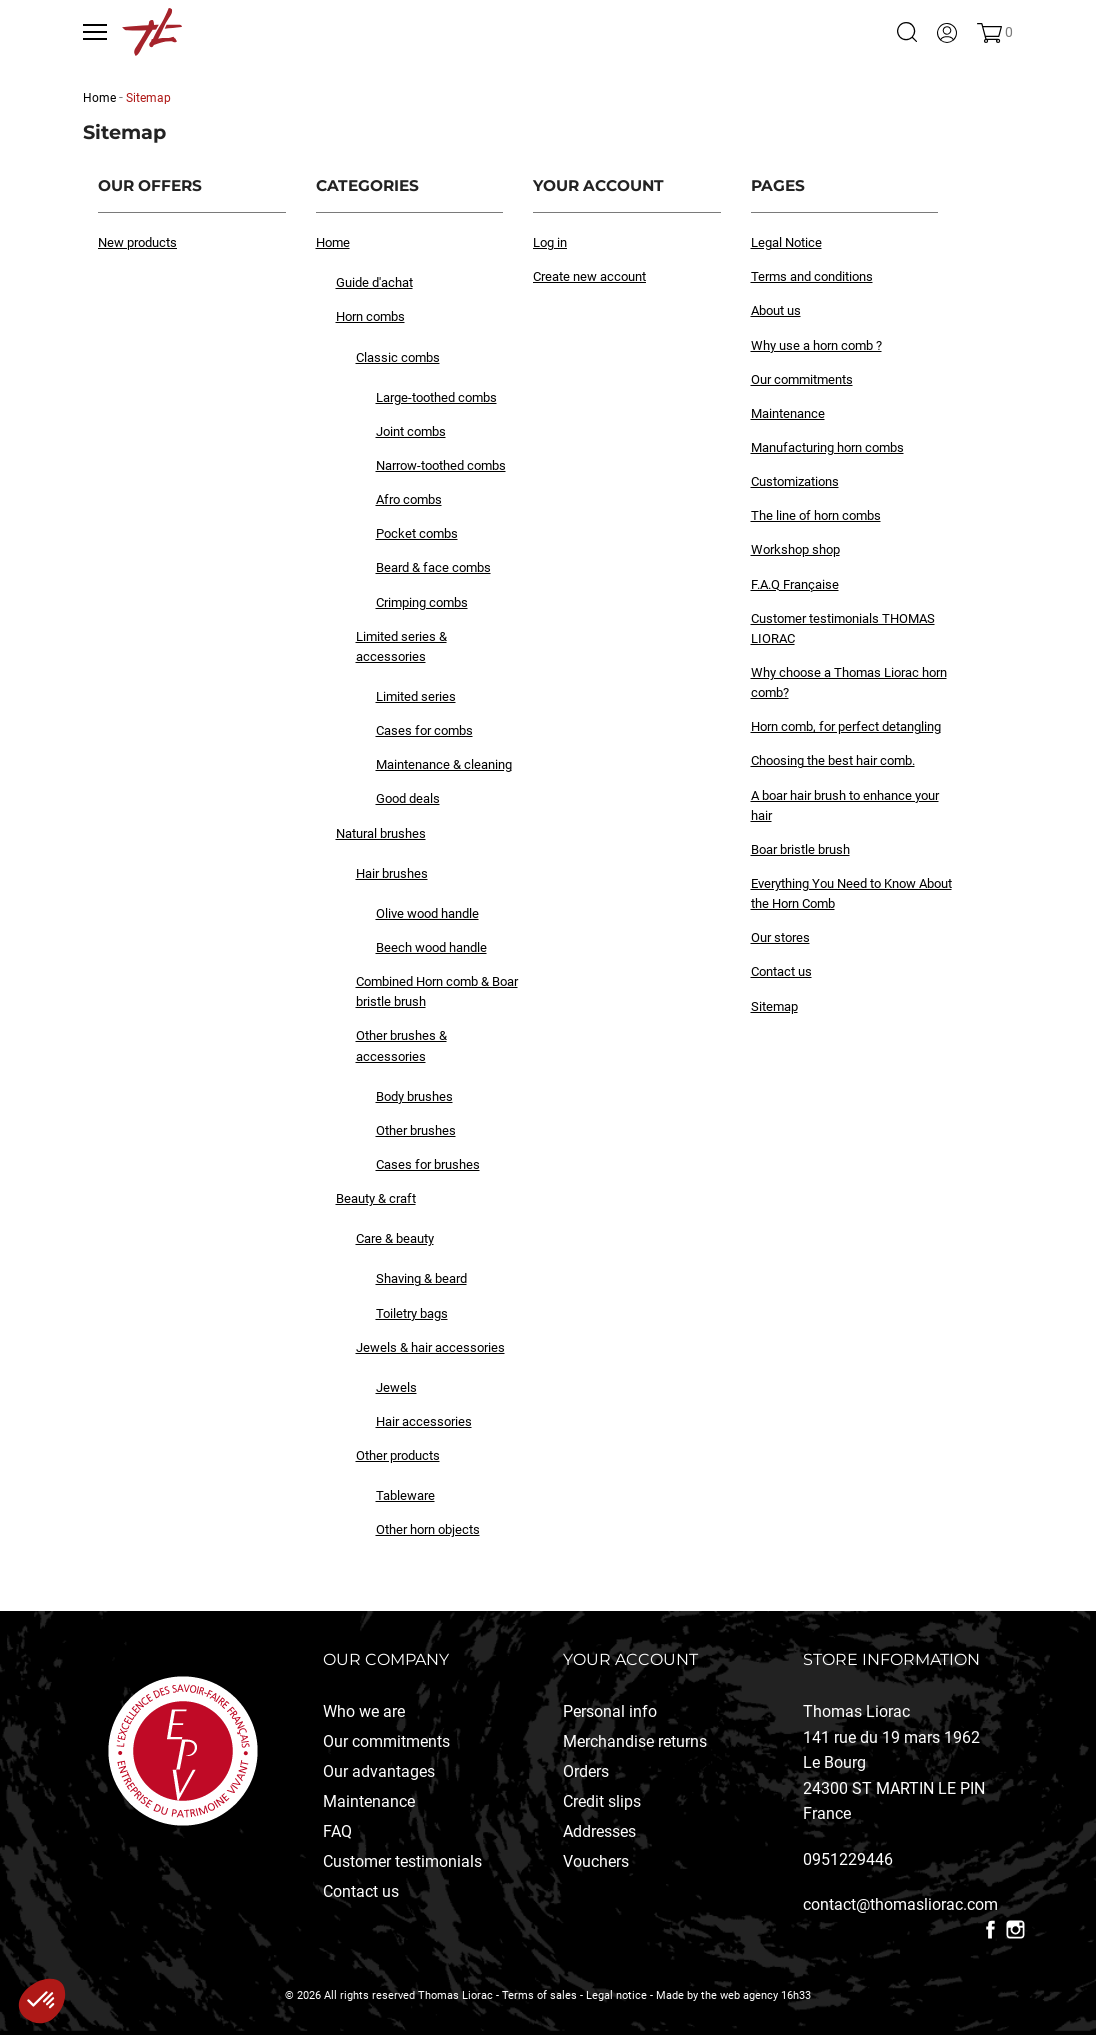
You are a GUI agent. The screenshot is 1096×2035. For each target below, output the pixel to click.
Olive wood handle (427, 913)
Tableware (405, 1495)
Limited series (416, 696)
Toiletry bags (412, 1313)
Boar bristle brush (800, 849)
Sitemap (774, 1006)
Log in (550, 242)
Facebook (990, 1929)
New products (137, 242)
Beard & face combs (433, 567)
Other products (398, 1455)
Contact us (781, 971)
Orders (586, 1771)
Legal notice (616, 1995)
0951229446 (848, 1859)
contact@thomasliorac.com (900, 1904)
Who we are (364, 1711)
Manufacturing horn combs (827, 447)
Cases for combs (424, 730)
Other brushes (416, 1130)
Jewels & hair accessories (430, 1347)
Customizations (795, 481)
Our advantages (379, 1771)
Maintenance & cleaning (444, 764)
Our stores (780, 937)
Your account (630, 1659)
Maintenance (788, 413)
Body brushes (414, 1096)
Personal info (610, 1711)
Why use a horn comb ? (816, 345)
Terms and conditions (812, 276)
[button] (42, 2001)
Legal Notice (786, 242)
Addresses (599, 1831)
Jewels (396, 1387)
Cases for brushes (428, 1164)
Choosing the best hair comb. (833, 760)
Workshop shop (795, 549)
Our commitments (802, 379)
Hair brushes (392, 873)
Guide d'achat (374, 282)
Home (333, 242)
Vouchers (596, 1861)
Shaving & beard (421, 1278)
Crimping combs (422, 602)
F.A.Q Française (795, 584)
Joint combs (411, 431)
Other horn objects (428, 1529)
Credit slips (602, 1801)
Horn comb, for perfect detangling (846, 726)
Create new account (589, 276)
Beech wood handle (431, 947)
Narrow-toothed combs (441, 465)
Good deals (408, 798)
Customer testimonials (402, 1861)
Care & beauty (395, 1238)
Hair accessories (424, 1421)
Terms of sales (539, 1995)
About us (776, 310)
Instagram (1015, 1929)
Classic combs (398, 357)
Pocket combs (417, 533)
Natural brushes (381, 833)
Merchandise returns (635, 1741)
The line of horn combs (816, 515)
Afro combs (409, 499)
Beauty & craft (376, 1198)
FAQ (337, 1831)
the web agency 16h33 (756, 1995)
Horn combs (370, 316)
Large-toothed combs (436, 397)
